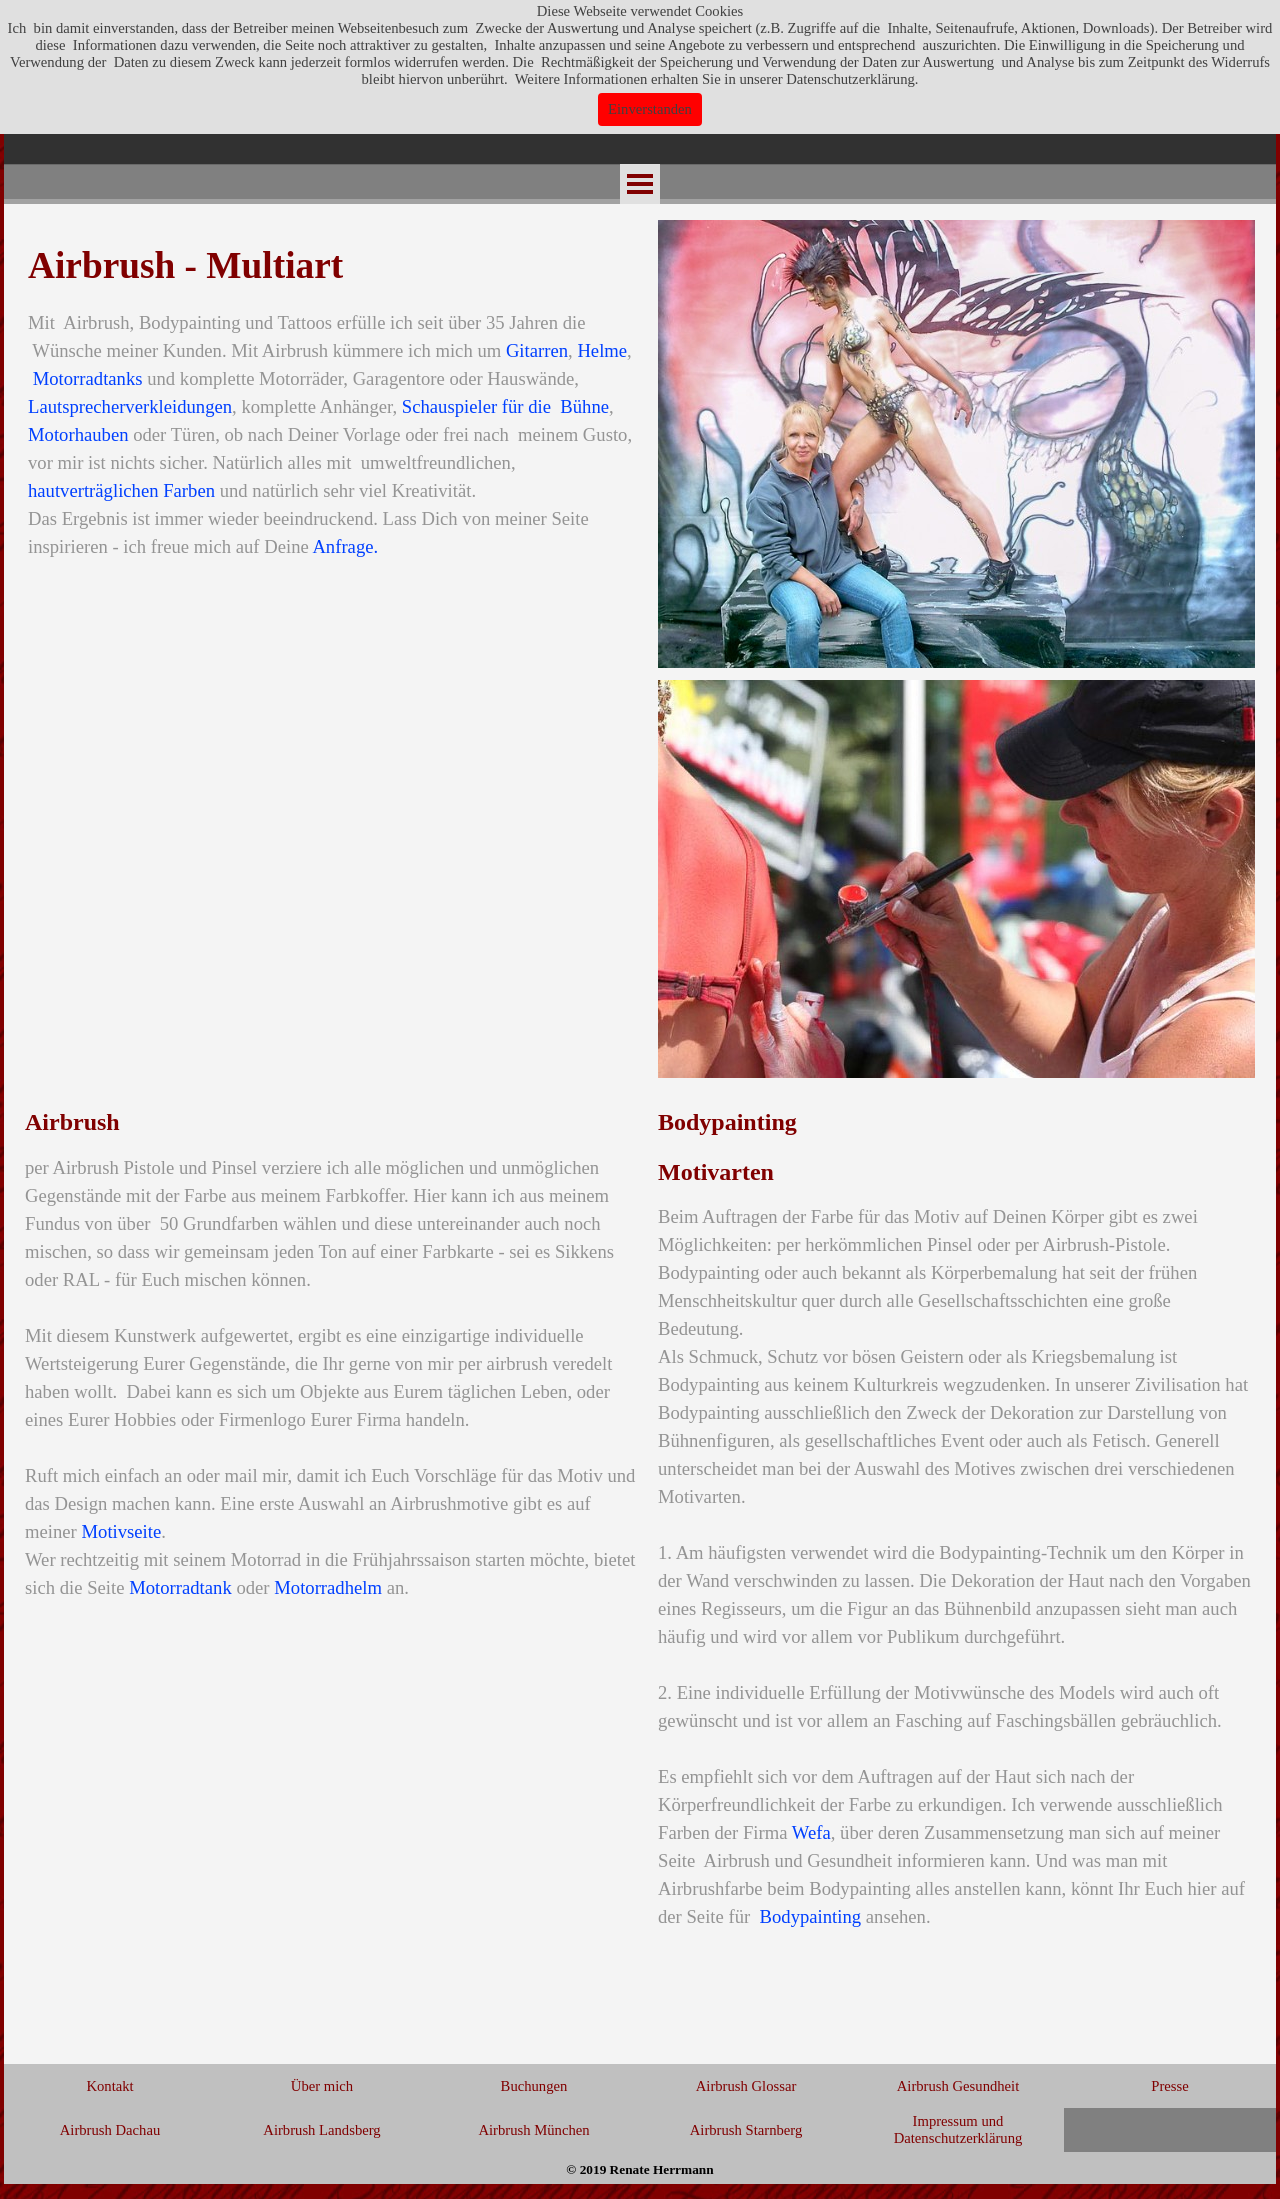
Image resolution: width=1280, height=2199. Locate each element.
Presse (1169, 2086)
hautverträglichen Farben (121, 490)
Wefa (811, 1832)
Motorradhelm (328, 1587)
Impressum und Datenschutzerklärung (958, 2129)
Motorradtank (180, 1587)
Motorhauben (78, 434)
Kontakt (109, 2086)
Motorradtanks (88, 378)
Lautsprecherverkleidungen (130, 406)
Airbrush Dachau (110, 2130)
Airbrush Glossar (746, 2086)
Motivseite (121, 1531)
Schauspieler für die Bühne (505, 406)
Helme (602, 350)
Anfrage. (345, 546)
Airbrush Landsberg (321, 2130)
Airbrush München (533, 2130)
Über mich (322, 2086)
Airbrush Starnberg (746, 2130)
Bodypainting (811, 1916)
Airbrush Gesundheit (958, 2086)
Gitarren (537, 350)
